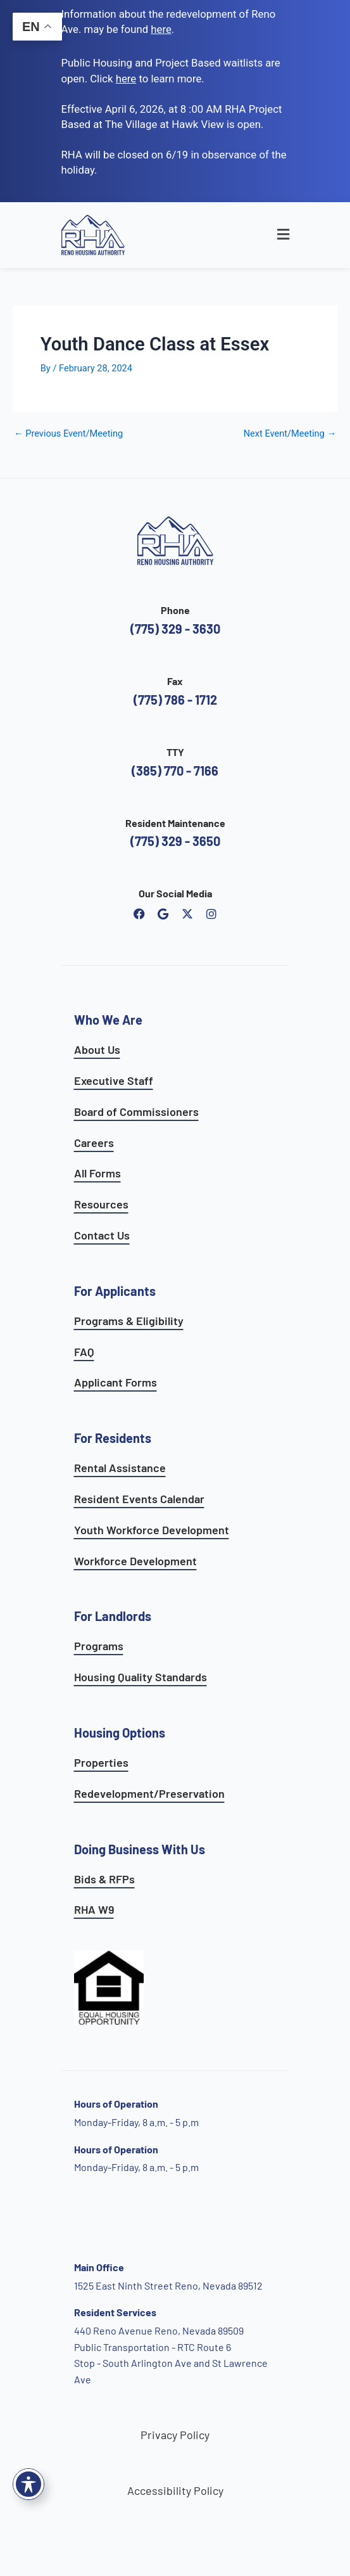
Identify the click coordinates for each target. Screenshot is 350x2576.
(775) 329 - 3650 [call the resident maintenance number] (175, 841)
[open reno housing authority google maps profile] (163, 914)
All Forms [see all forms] (97, 1173)
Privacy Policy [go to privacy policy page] (175, 2435)
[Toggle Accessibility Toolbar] (28, 2484)
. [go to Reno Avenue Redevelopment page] (162, 29)
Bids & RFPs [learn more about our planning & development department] (104, 1879)
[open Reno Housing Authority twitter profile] (187, 914)
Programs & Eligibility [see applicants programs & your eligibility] (129, 1321)
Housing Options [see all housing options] (119, 1732)
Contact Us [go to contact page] (102, 1235)
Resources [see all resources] (101, 1204)
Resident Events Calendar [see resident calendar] (139, 1499)
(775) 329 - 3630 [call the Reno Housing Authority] (175, 628)
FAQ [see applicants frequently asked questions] (84, 1352)
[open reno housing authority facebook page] (139, 914)
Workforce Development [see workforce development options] (135, 1561)
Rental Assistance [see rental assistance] (120, 1468)
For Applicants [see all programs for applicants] (115, 1290)
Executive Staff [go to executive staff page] (113, 1080)
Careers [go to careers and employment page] (94, 1143)
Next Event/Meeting (290, 434)
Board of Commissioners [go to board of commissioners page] (136, 1111)
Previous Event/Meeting (68, 434)
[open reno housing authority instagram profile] (211, 914)
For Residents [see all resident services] (112, 1437)
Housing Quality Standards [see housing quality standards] (140, 1677)
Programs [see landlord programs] (98, 1646)
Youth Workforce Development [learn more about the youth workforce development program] (151, 1530)
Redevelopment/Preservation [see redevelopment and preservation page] (149, 1793)
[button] (259, 235)
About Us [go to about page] (97, 1049)
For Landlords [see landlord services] (112, 1616)
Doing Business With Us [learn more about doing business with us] (139, 1849)
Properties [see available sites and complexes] (101, 1762)
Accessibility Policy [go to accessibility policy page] (175, 2490)
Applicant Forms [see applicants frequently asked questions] (115, 1382)
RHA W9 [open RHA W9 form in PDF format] (94, 1909)
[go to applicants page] (126, 78)
